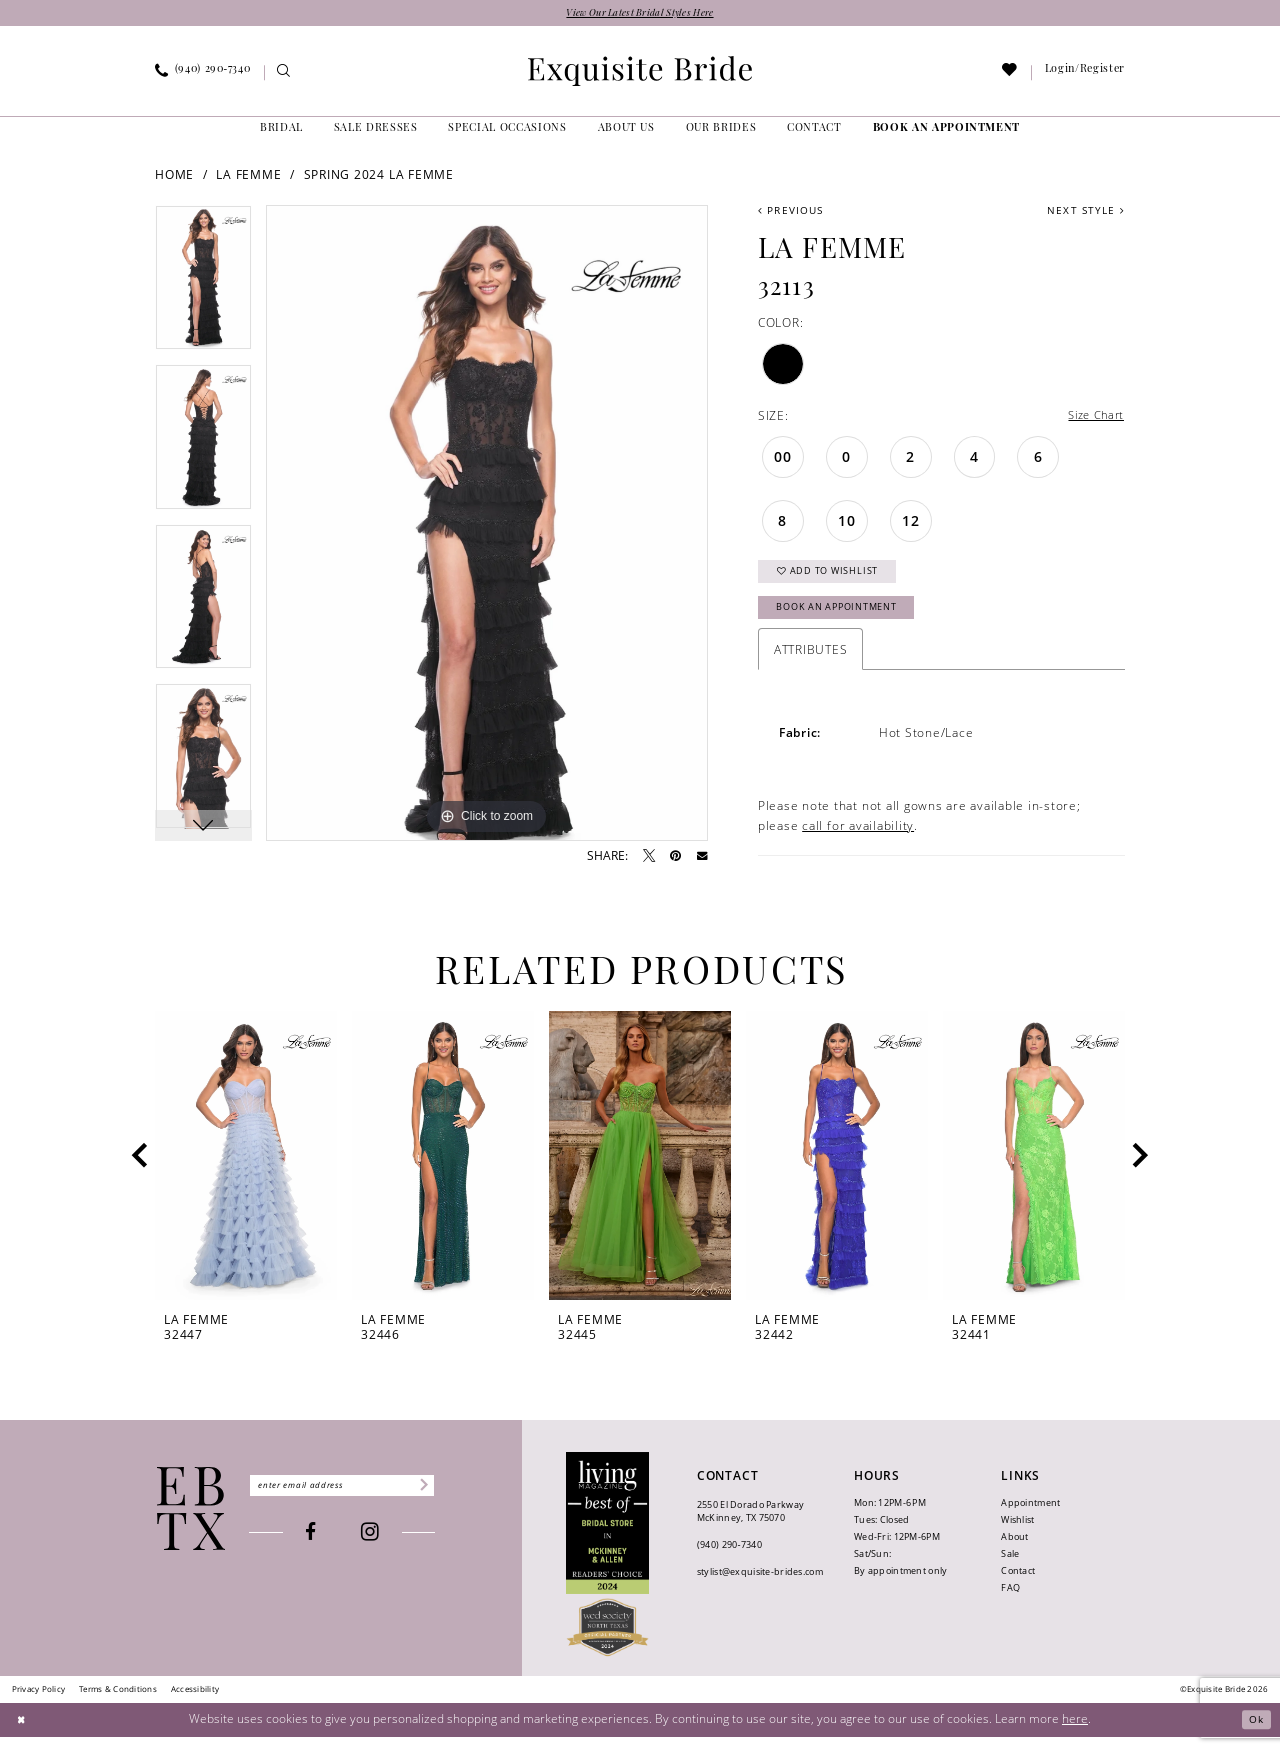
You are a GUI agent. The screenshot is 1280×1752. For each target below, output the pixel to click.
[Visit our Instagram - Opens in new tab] (386, 1549)
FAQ (1010, 1603)
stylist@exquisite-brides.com (760, 1586)
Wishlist (1017, 1535)
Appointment (1030, 1518)
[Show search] (284, 75)
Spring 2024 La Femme (379, 176)
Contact (1018, 1586)
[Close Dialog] (23, 1734)
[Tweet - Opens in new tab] (649, 858)
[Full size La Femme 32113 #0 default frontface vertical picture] (487, 525)
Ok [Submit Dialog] (1254, 1734)
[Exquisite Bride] (191, 1523)
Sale (1010, 1569)
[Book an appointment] (946, 131)
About (1014, 1552)
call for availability (858, 840)
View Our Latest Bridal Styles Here (640, 14)
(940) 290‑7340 (729, 1559)
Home (174, 176)
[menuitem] (203, 75)
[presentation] (246, 1171)
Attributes (811, 665)
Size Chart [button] (1092, 419)
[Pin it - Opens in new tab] (675, 858)
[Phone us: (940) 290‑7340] (203, 75)
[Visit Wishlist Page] (1010, 75)
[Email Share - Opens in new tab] (702, 858)
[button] (1084, 75)
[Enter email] (357, 1501)
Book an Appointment (847, 620)
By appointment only (900, 1586)
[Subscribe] (451, 1501)
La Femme (248, 176)
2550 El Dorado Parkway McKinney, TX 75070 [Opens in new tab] (750, 1526)
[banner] (640, 73)
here (1075, 1733)
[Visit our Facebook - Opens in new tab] (326, 1549)
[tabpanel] (203, 287)
